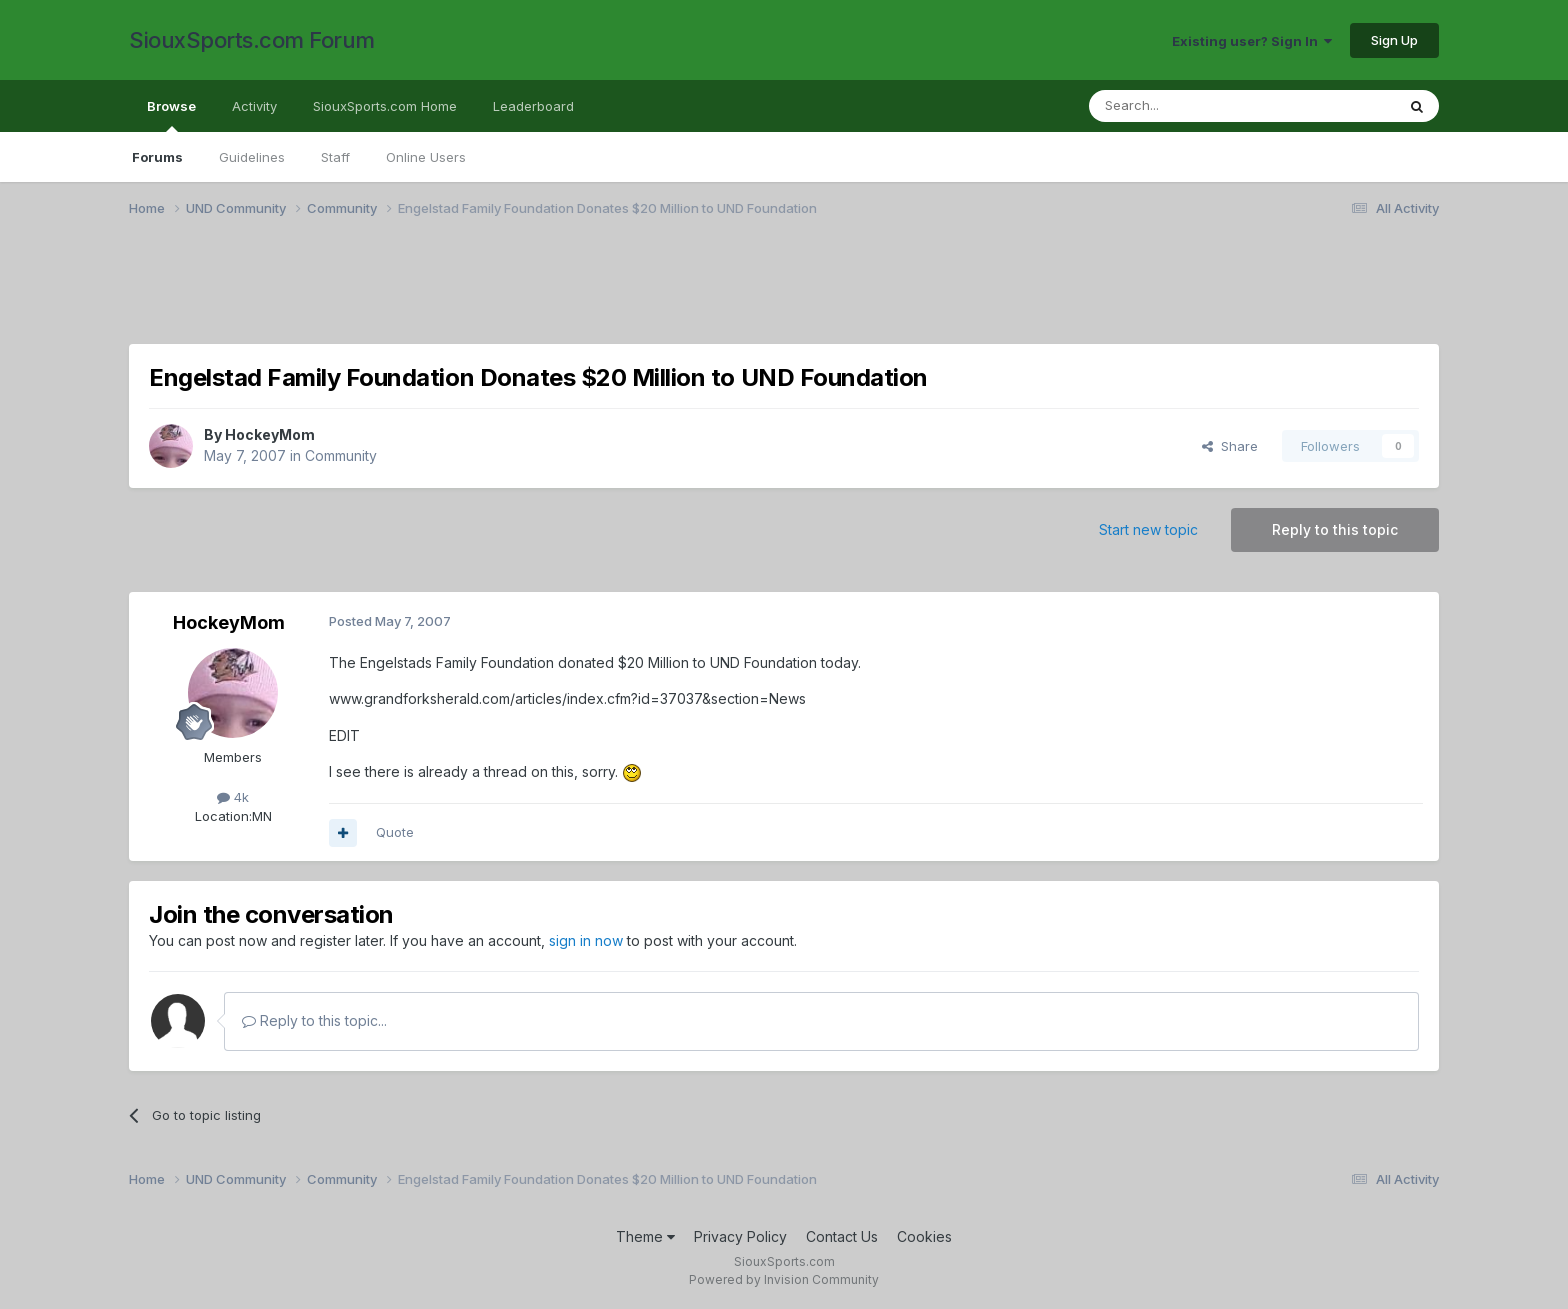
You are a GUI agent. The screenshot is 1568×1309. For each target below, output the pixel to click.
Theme (645, 1236)
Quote (395, 832)
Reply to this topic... (314, 1020)
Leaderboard (533, 106)
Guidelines (252, 157)
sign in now (586, 940)
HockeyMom (270, 434)
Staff (335, 157)
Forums (157, 157)
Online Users (426, 157)
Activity (254, 106)
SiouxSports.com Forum (252, 40)
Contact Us (842, 1236)
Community (341, 455)
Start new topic (1148, 529)
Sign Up (1394, 40)
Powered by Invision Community (784, 1279)
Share (1230, 446)
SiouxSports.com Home (385, 106)
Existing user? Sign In (1252, 41)
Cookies (924, 1236)
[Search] (1191, 106)
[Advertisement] (729, 293)
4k (233, 797)
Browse (171, 115)
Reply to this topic (1335, 529)
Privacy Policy (740, 1236)
